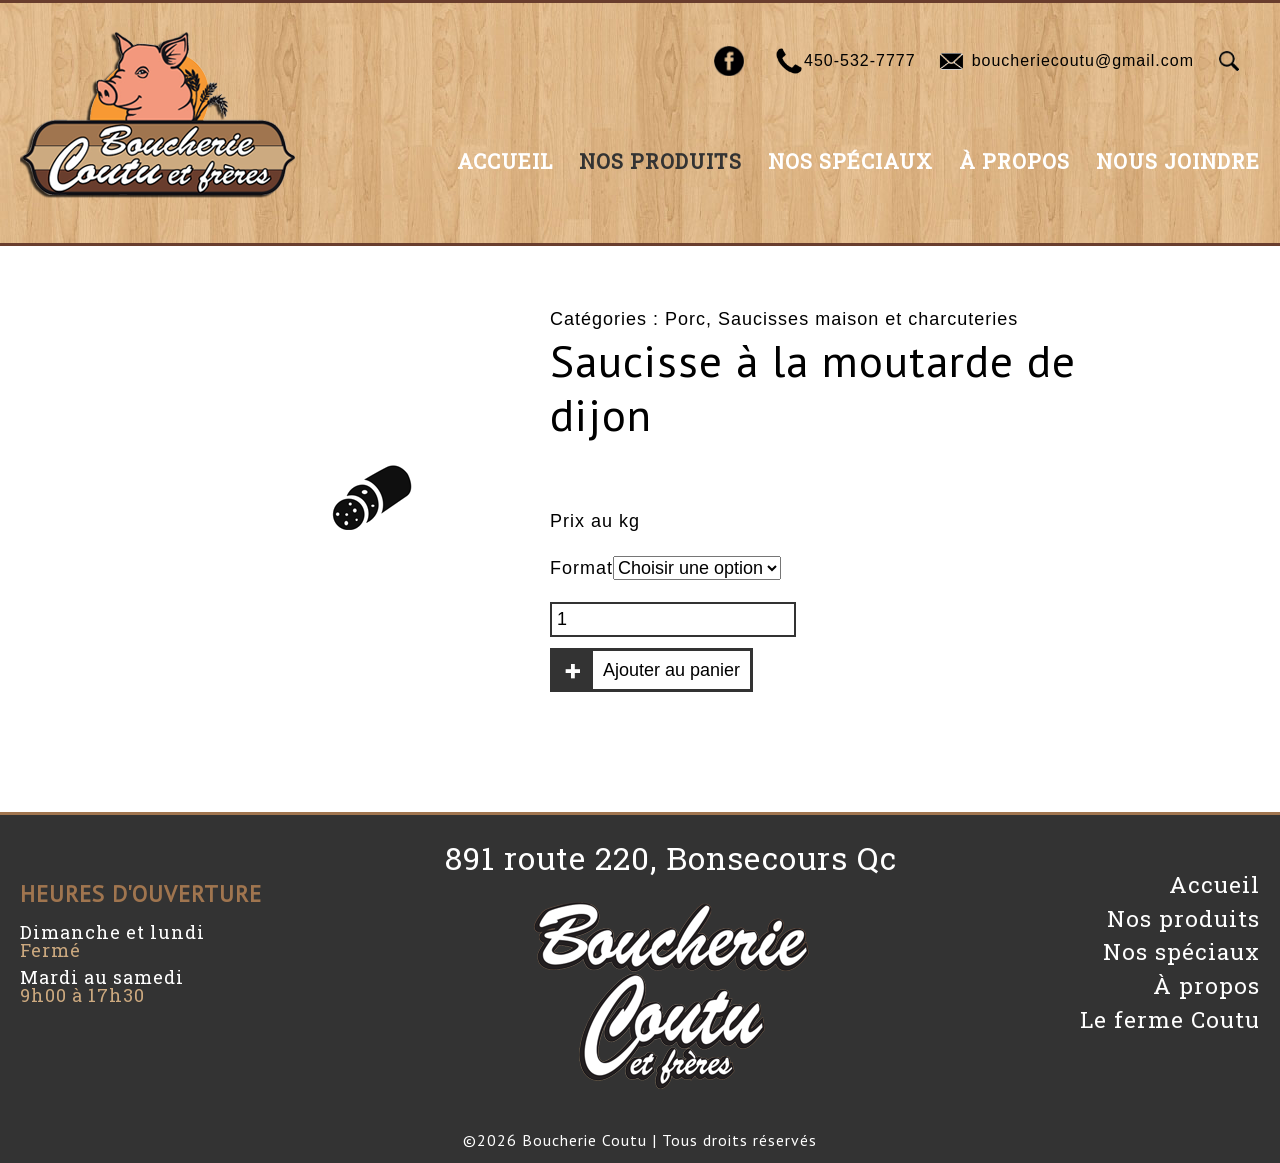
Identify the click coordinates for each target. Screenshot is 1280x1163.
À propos (1014, 161)
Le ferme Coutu (1170, 1019)
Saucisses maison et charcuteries (868, 319)
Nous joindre (1178, 161)
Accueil (505, 161)
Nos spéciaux (850, 161)
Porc (685, 319)
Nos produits (660, 161)
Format (581, 568)
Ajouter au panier (671, 670)
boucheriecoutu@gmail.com (1083, 60)
